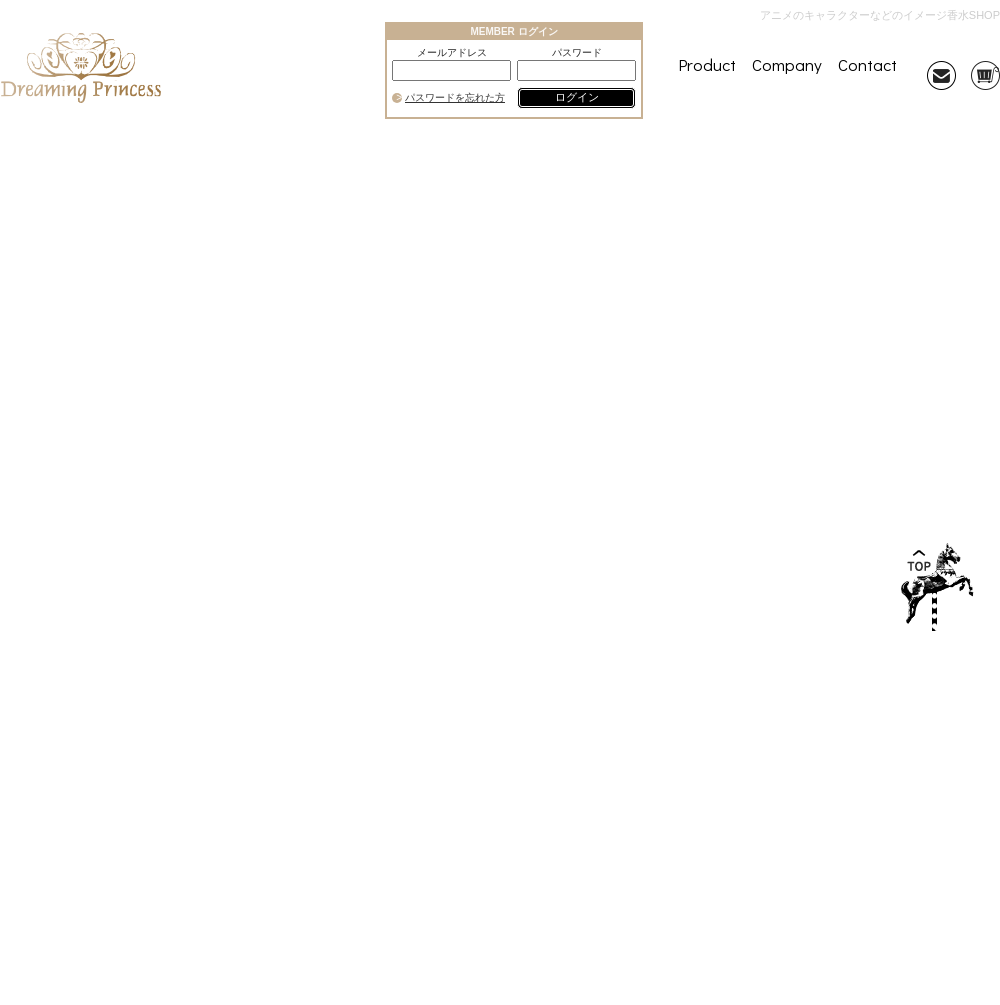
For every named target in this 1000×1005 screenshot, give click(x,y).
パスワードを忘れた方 (455, 98)
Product (707, 64)
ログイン (577, 97)
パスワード (577, 53)
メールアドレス (452, 53)
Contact (867, 64)
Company (787, 64)
